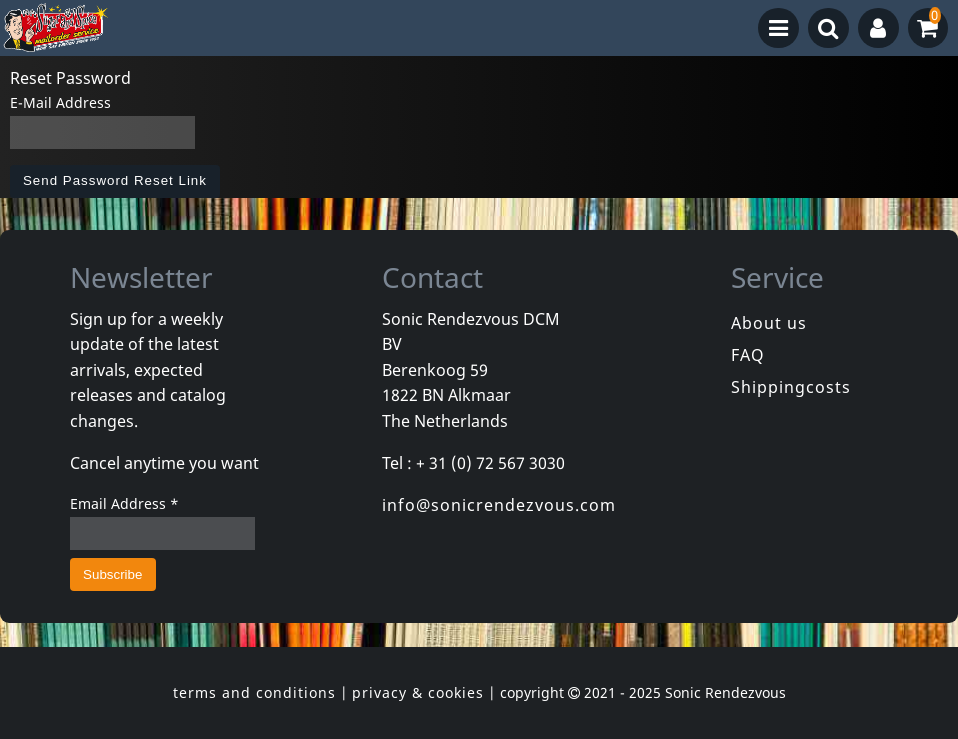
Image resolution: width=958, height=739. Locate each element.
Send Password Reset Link (115, 180)
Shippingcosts (791, 387)
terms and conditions (254, 692)
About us (769, 323)
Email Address (124, 503)
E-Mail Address (60, 102)
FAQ (748, 355)
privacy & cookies (418, 692)
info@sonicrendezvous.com (499, 505)
